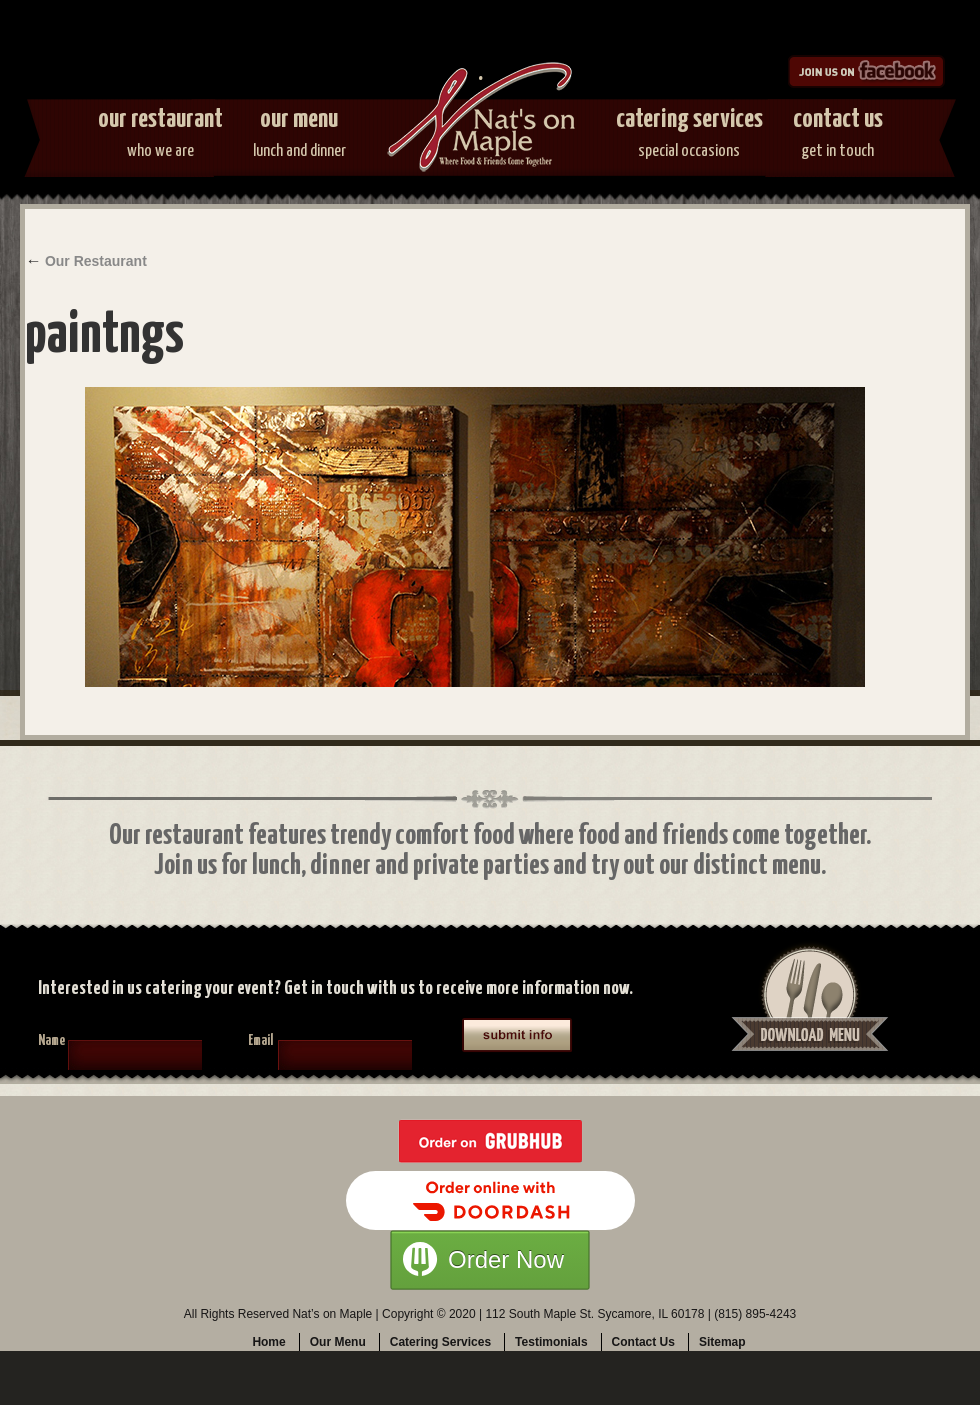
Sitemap (722, 1342)
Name (51, 1041)
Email (260, 1041)
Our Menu (299, 137)
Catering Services (689, 137)
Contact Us (838, 137)
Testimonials (551, 1342)
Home (268, 1342)
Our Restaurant (160, 137)
